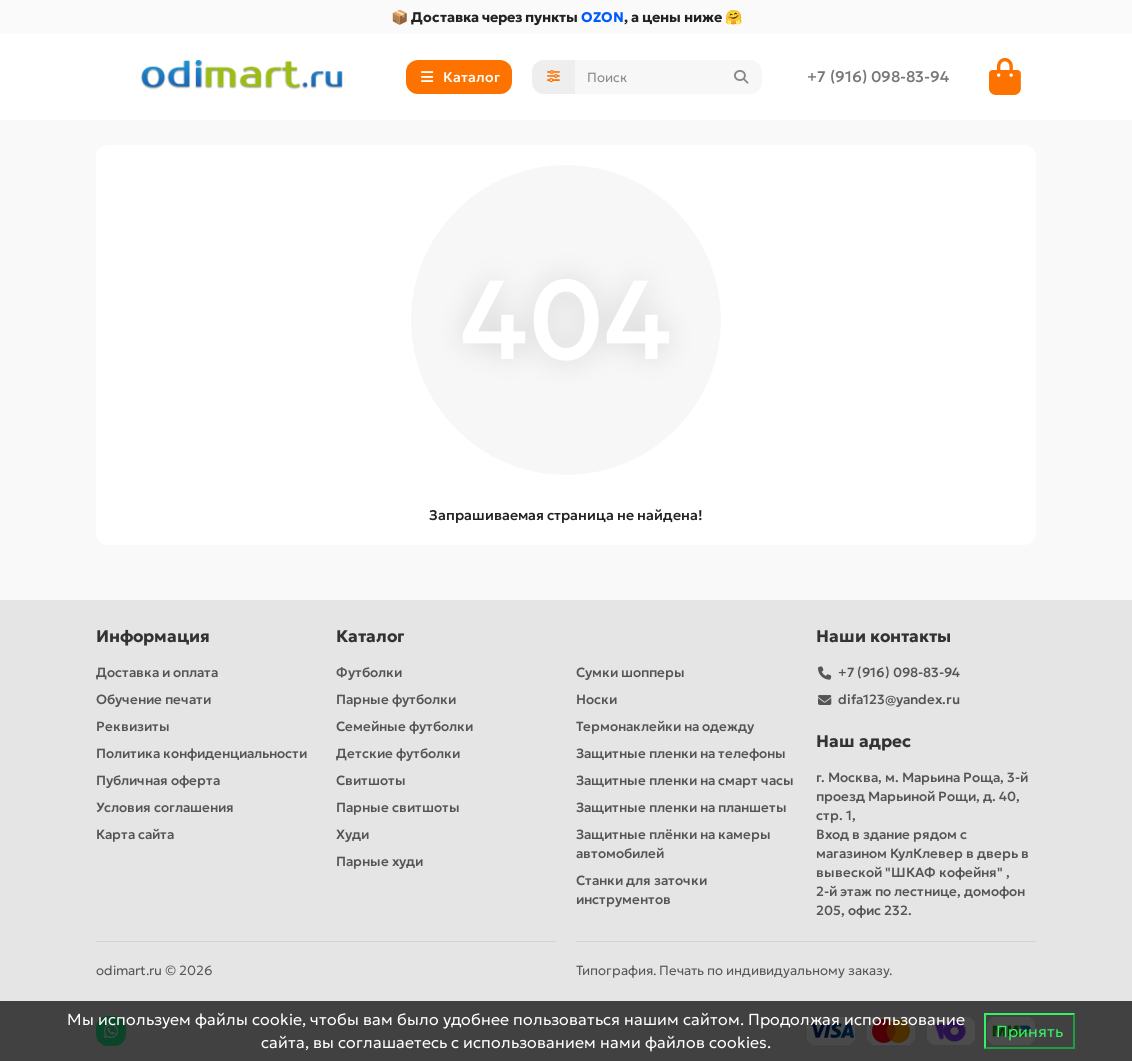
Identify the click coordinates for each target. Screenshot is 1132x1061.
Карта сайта (135, 834)
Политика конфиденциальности (201, 753)
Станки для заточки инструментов (641, 890)
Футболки (369, 672)
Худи (352, 834)
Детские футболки (398, 753)
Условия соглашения (165, 807)
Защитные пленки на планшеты (681, 807)
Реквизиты (133, 726)
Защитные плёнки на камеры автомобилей (673, 844)
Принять (1029, 1031)
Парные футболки (396, 699)
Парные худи (379, 861)
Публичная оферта (158, 780)
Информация (153, 636)
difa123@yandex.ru (899, 699)
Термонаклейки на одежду (665, 726)
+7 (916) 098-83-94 (878, 76)
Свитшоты (371, 780)
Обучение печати (153, 699)
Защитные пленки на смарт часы (685, 780)
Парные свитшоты (398, 807)
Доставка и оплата (157, 672)
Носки (596, 699)
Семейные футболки (404, 726)
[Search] (668, 77)
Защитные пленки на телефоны (681, 753)
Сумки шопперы (630, 672)
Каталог (370, 636)
